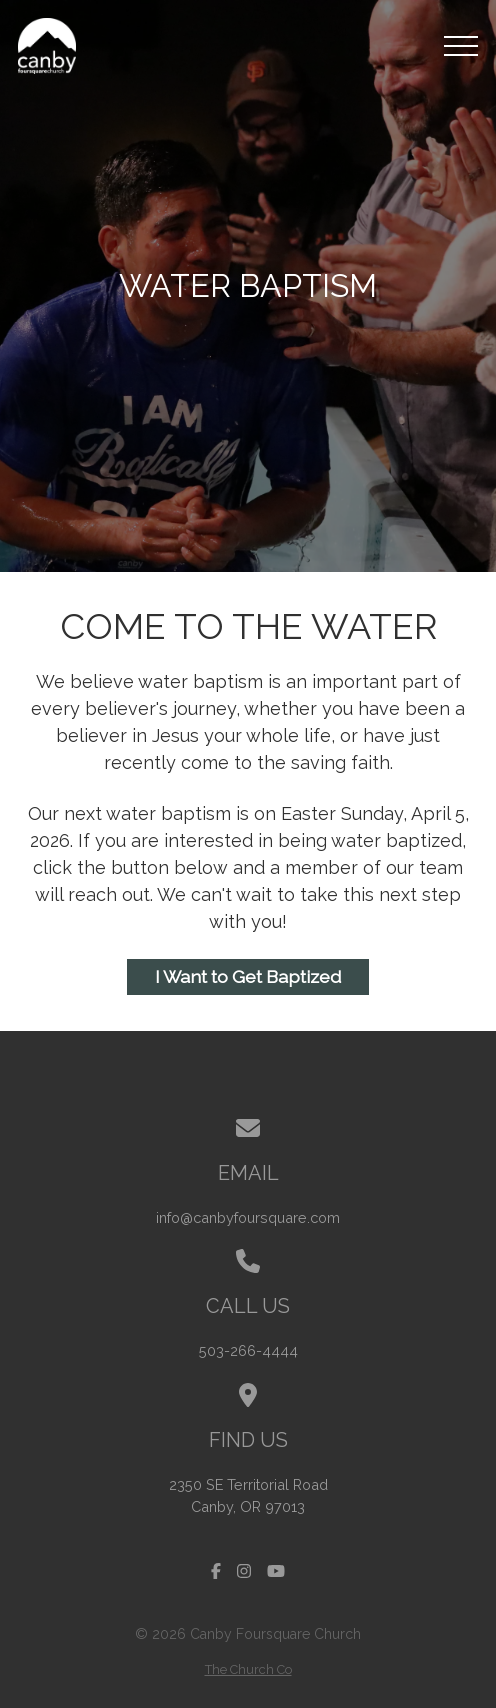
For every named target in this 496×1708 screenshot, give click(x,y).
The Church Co (248, 1669)
